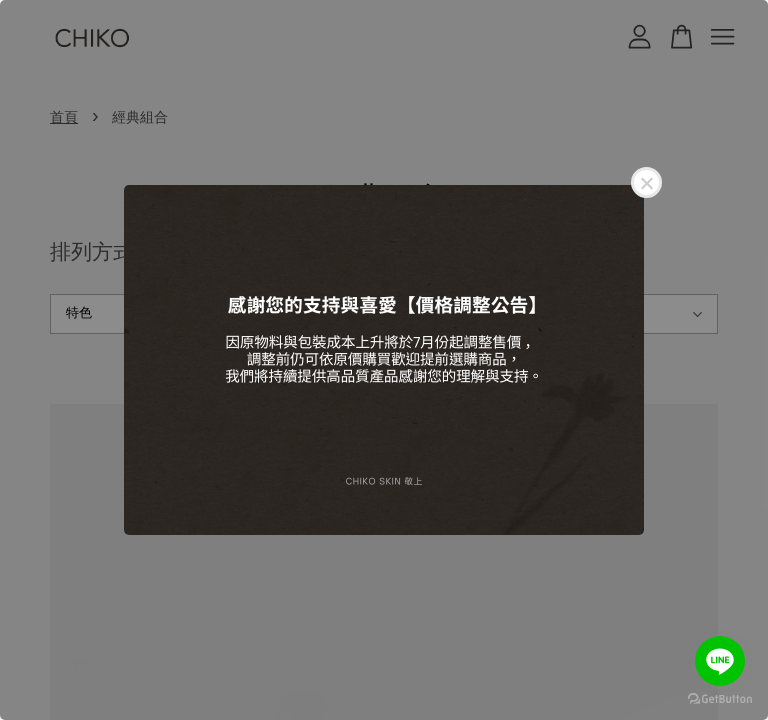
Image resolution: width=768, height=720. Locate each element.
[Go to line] (720, 661)
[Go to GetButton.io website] (720, 699)
